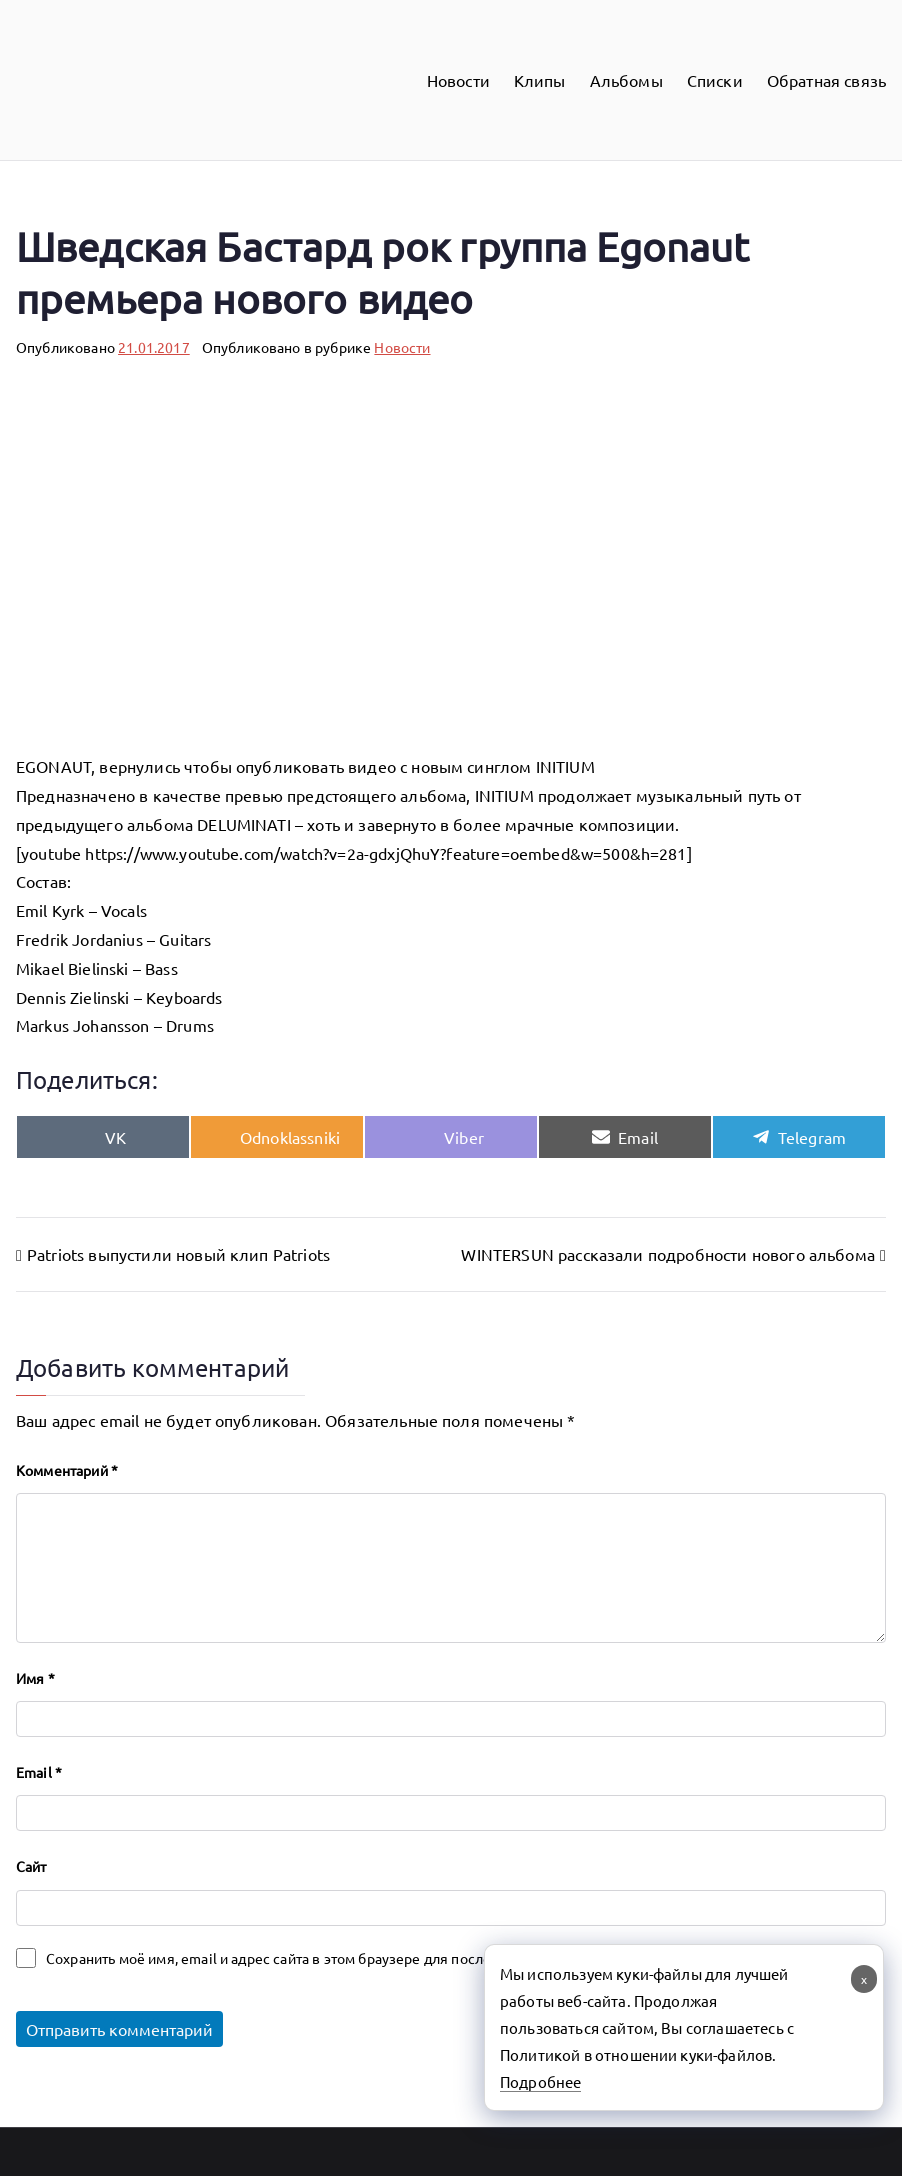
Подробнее (540, 2081)
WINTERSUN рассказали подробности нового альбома (668, 1254)
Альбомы (626, 80)
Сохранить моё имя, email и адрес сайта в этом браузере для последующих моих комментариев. (366, 1958)
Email (39, 1772)
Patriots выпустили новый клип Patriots (178, 1254)
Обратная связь (826, 80)
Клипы (540, 80)
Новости (458, 80)
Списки (715, 80)
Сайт (31, 1866)
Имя (35, 1678)
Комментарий (67, 1470)
